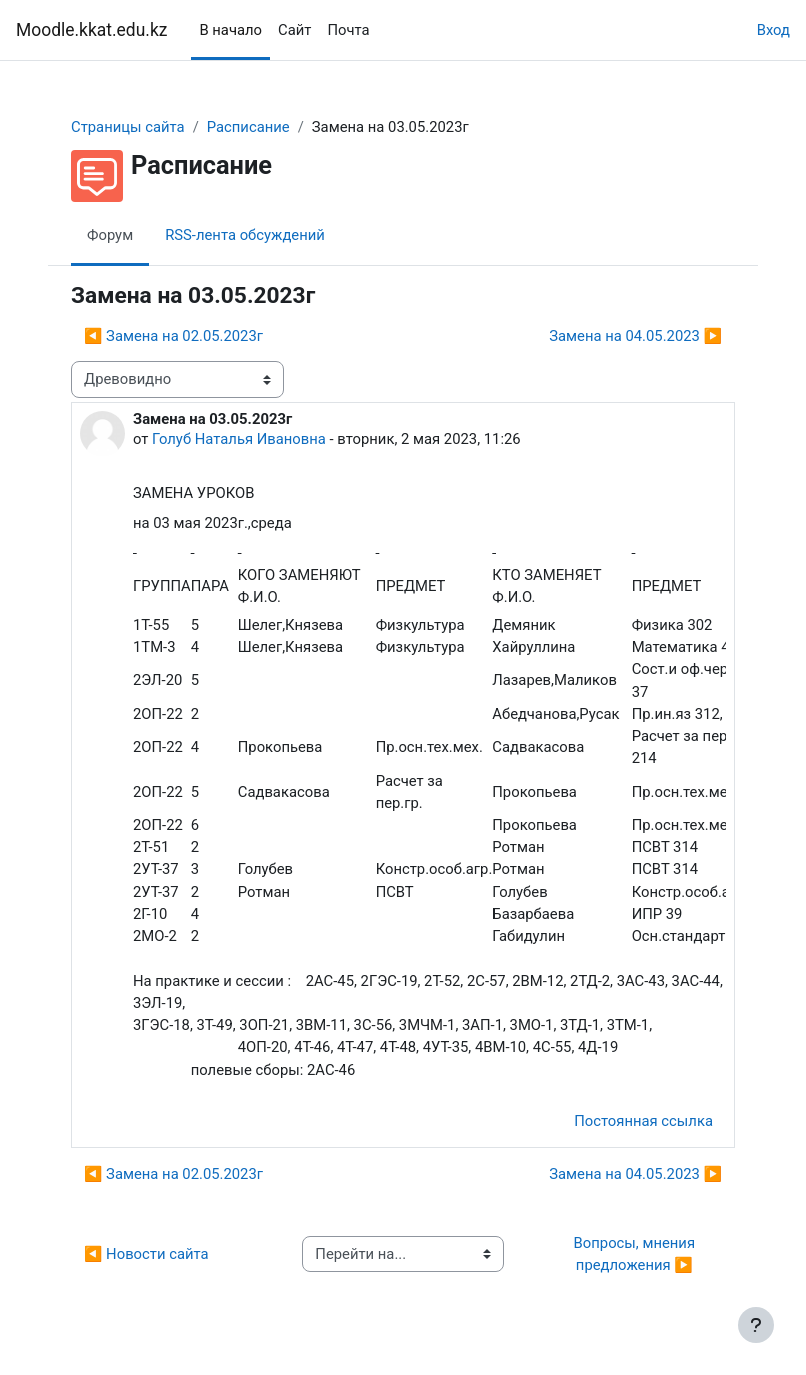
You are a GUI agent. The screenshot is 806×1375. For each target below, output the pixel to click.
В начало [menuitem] (230, 30)
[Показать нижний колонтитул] (756, 1325)
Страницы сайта (128, 127)
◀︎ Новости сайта (146, 1254)
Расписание (248, 127)
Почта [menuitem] (348, 30)
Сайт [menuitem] (294, 30)
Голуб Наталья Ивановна (239, 439)
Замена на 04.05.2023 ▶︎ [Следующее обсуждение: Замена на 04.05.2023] (635, 336)
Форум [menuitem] (110, 235)
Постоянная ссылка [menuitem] (643, 1121)
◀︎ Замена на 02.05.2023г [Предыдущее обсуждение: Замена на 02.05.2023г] (173, 336)
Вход (773, 30)
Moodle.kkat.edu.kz (91, 30)
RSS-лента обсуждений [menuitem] (245, 235)
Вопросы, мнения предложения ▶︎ (636, 1254)
